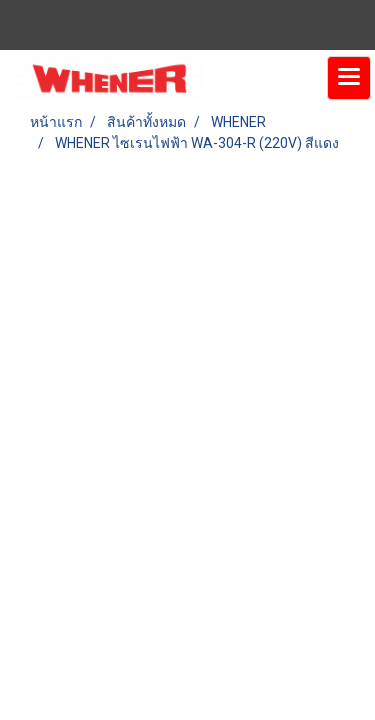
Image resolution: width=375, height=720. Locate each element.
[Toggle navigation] (349, 78)
